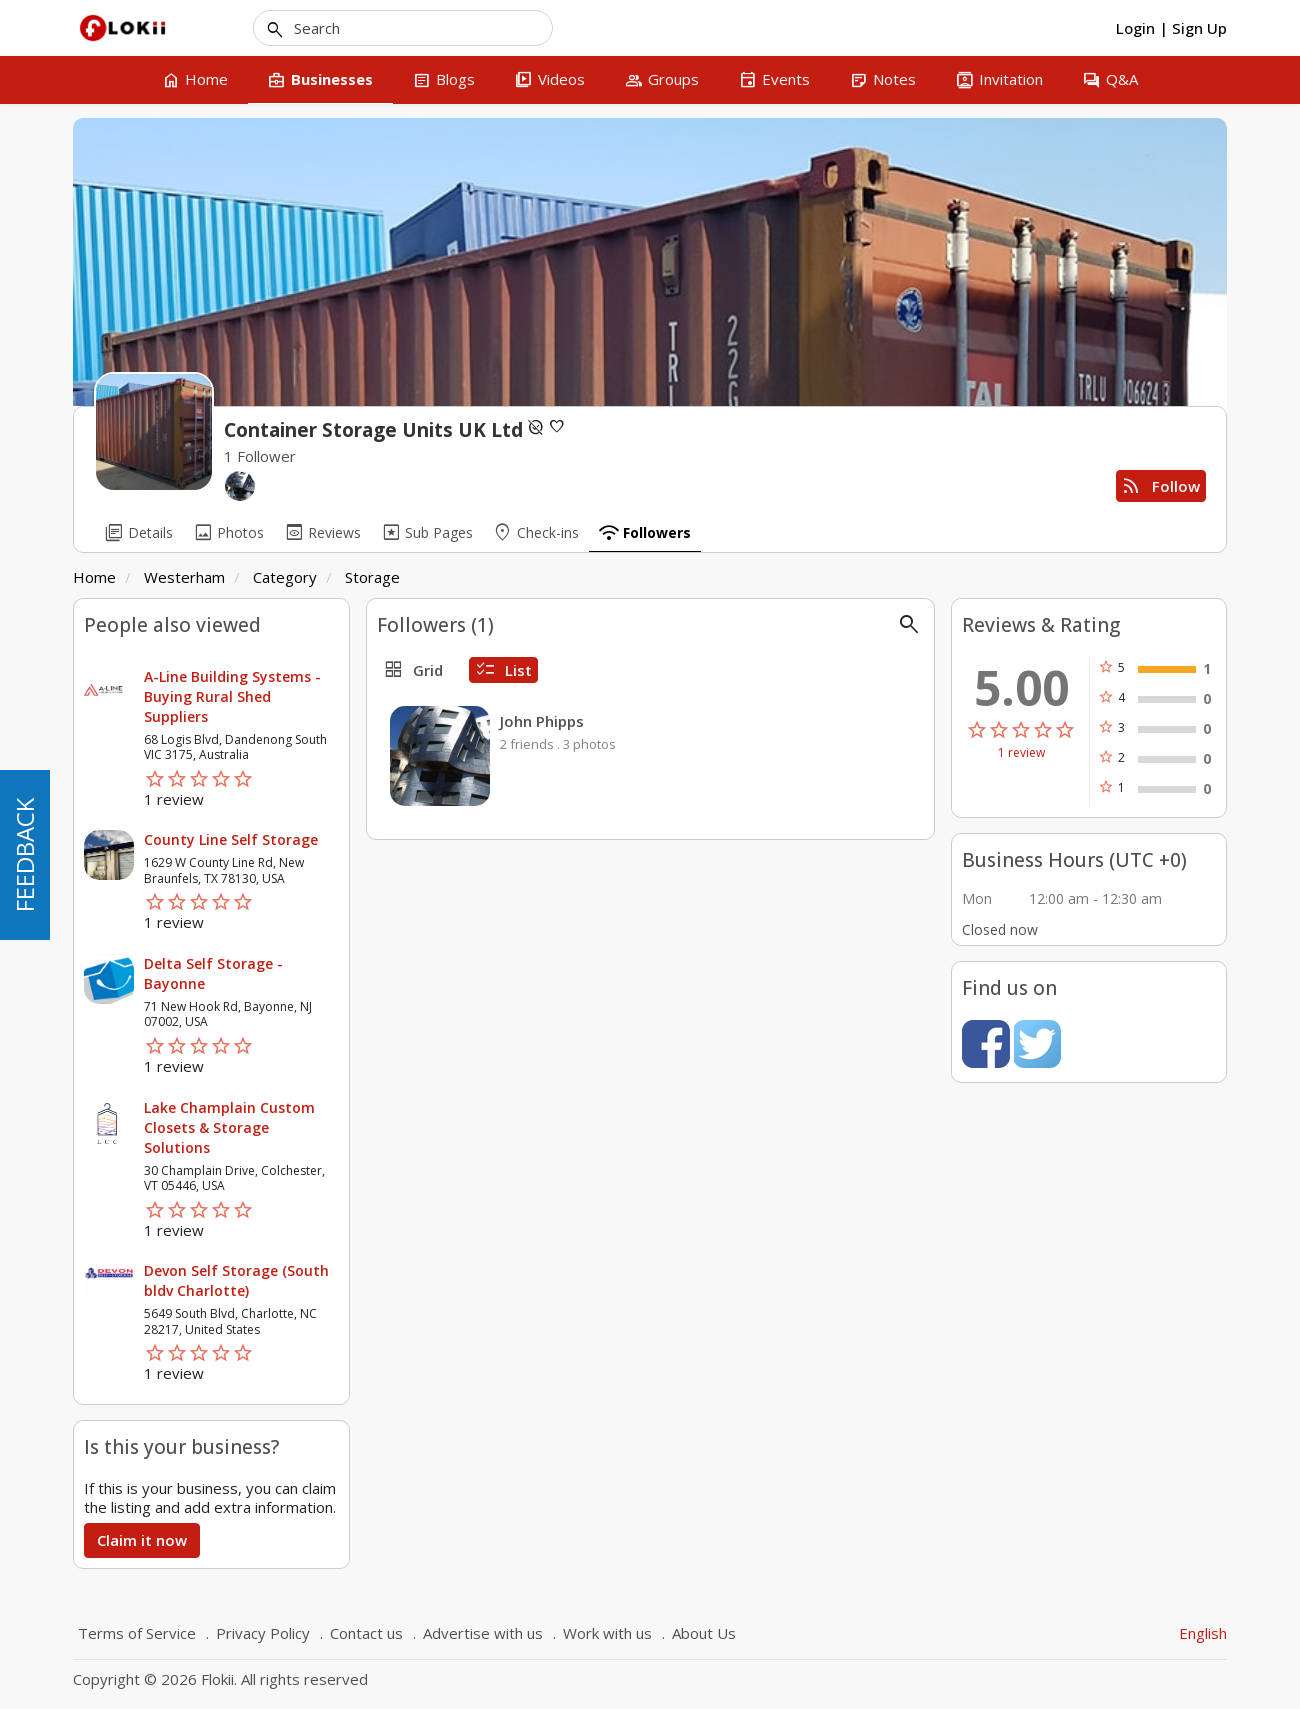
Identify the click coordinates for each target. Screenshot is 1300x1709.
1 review (1021, 753)
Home (94, 577)
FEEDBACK (24, 855)
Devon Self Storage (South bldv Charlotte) (236, 1280)
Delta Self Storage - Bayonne (213, 973)
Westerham (184, 577)
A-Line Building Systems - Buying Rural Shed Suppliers (232, 696)
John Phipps (542, 721)
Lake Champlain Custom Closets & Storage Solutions (229, 1127)
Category (285, 577)
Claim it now (142, 1540)
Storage (372, 577)
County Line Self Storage (231, 839)
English (1203, 1633)
